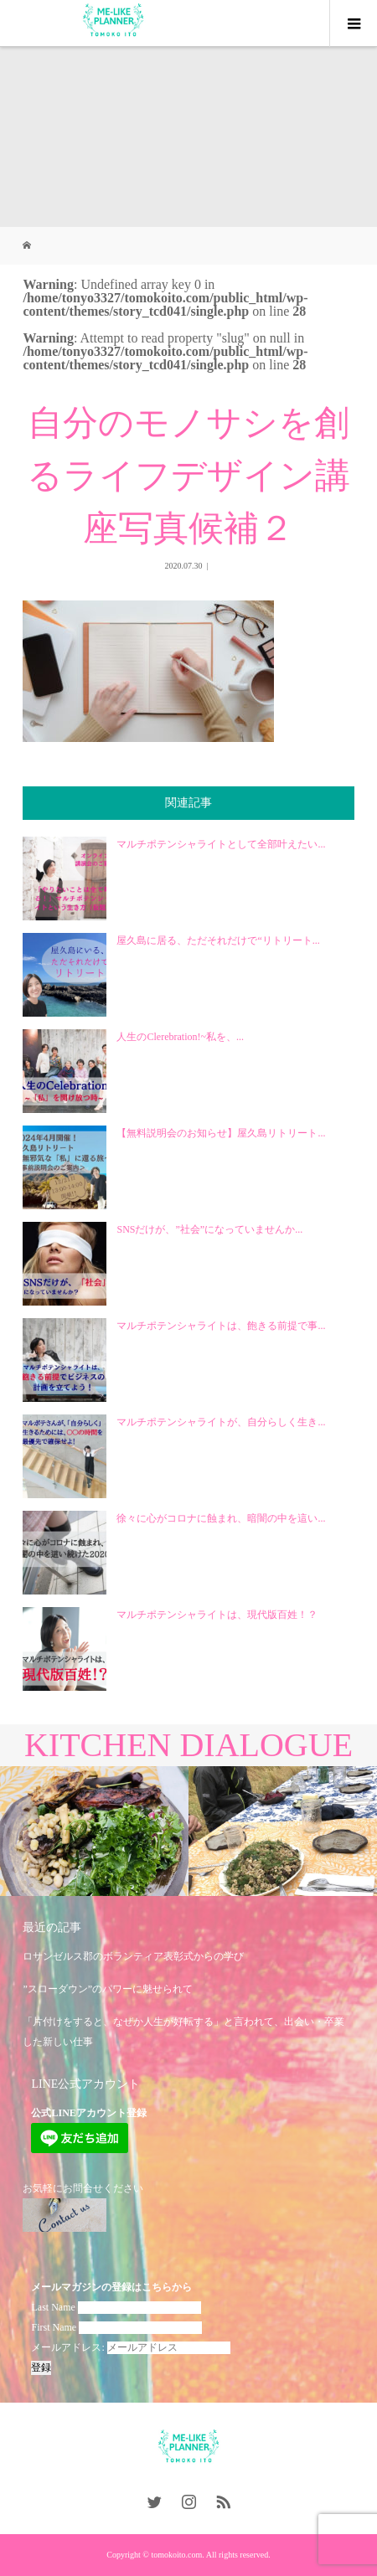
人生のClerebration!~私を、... (179, 1037)
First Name (53, 2327)
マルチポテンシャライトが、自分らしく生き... (220, 1422)
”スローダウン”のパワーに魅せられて (108, 1989)
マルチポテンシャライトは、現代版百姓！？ (217, 1614)
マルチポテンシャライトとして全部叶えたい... (220, 844)
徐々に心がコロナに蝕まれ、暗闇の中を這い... (220, 1518)
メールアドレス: (130, 2347)
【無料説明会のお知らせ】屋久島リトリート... (220, 1133)
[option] (94, 1831)
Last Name (53, 2307)
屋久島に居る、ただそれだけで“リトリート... (217, 940)
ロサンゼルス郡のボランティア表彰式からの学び (133, 1956)
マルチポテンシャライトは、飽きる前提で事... (220, 1326)
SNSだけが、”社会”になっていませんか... (209, 1229)
